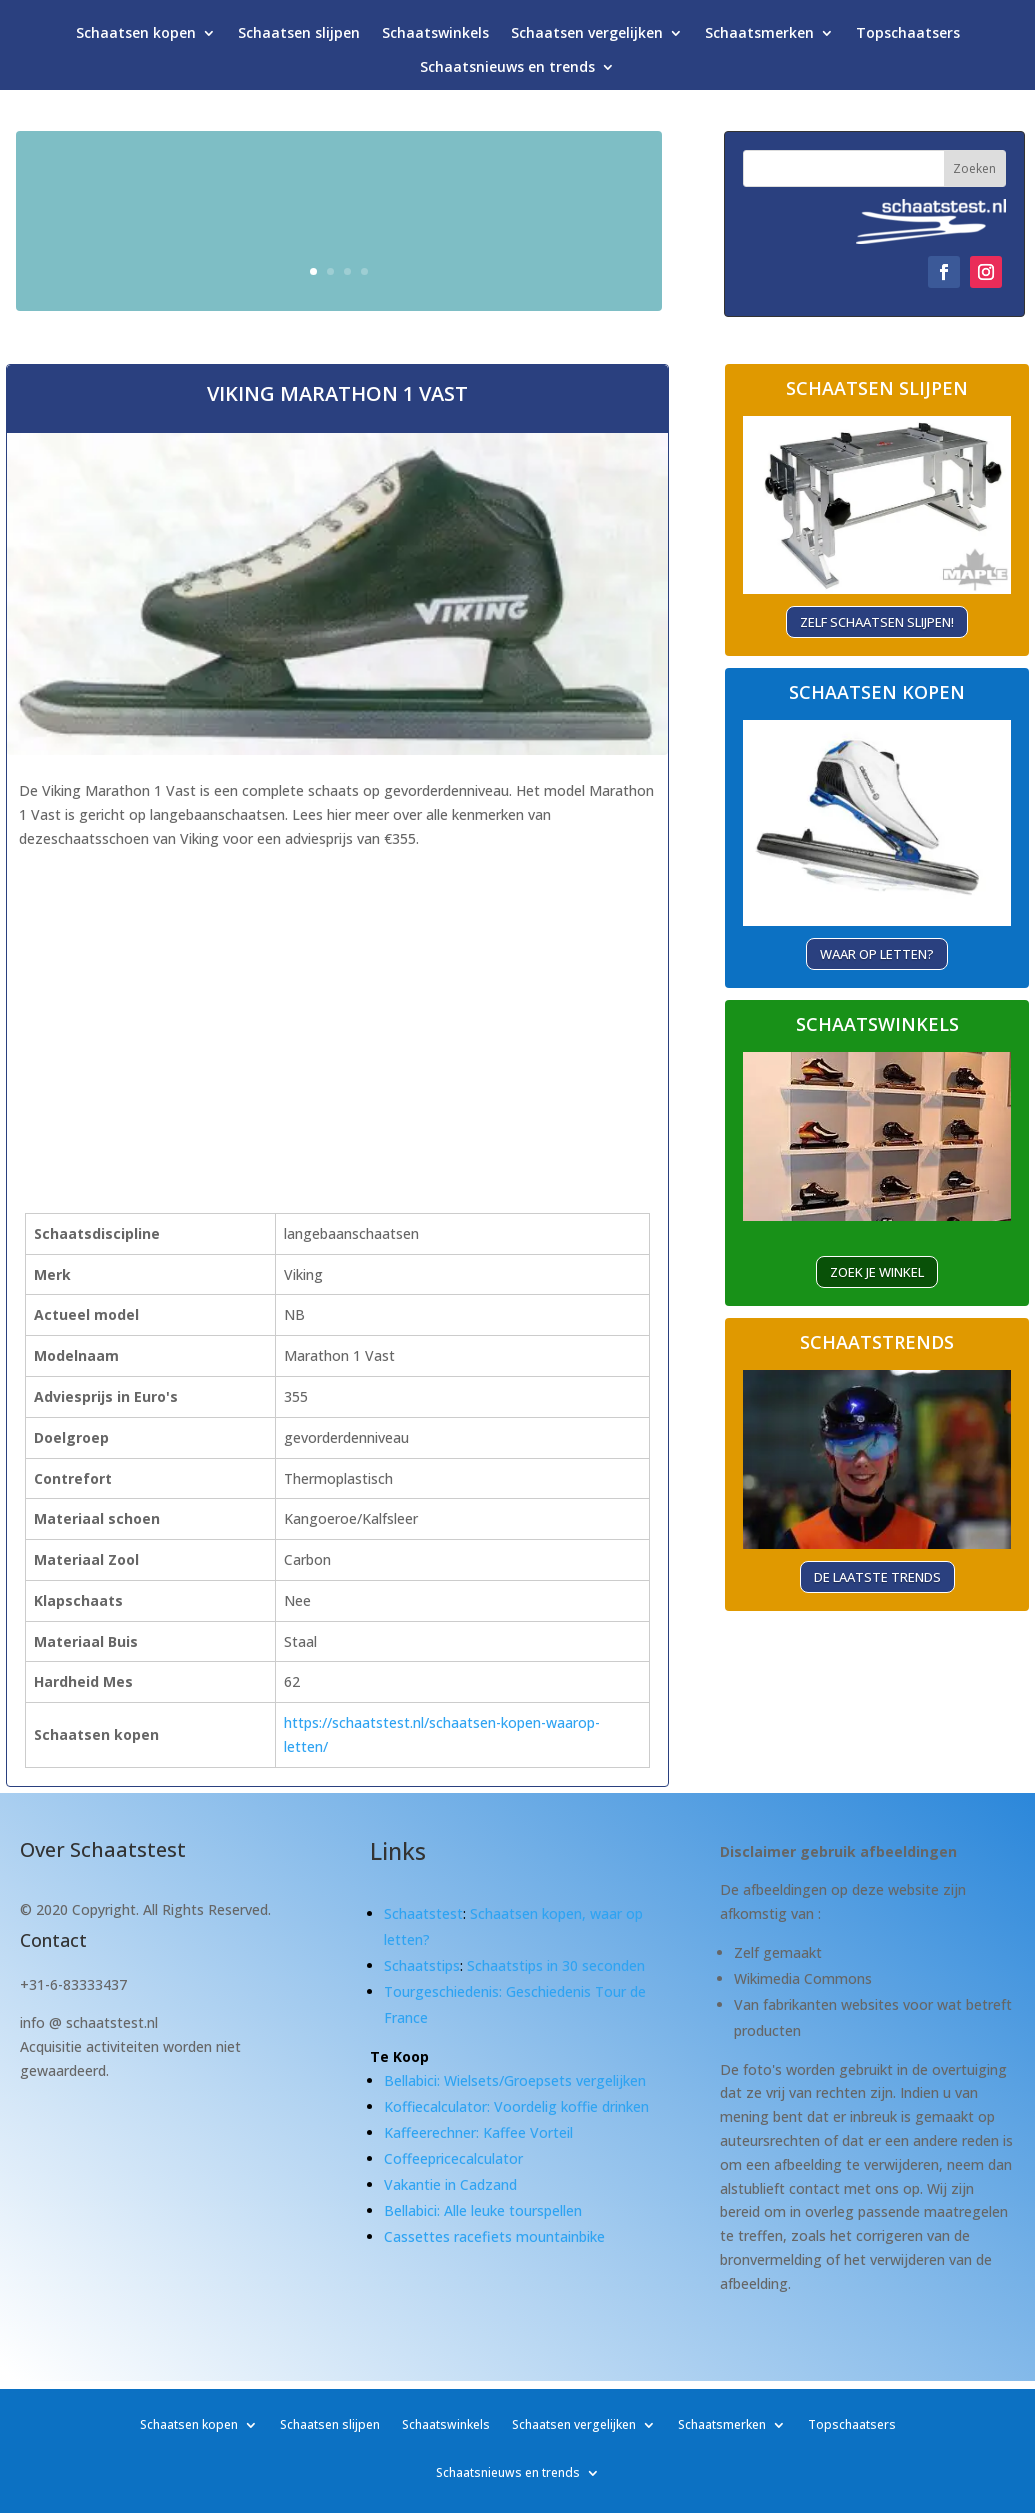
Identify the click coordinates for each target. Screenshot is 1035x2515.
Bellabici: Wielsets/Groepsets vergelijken (515, 2080)
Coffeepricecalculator (453, 2158)
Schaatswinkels (435, 37)
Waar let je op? (527, 261)
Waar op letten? (877, 954)
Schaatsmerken (759, 37)
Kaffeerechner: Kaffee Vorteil (478, 2132)
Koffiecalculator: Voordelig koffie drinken (516, 2106)
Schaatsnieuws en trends (507, 71)
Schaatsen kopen (136, 37)
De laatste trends (877, 1577)
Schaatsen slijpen (299, 37)
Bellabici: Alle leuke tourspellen (483, 2210)
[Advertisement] (284, 993)
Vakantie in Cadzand (450, 2184)
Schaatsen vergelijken (587, 37)
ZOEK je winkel (877, 1272)
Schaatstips (422, 1965)
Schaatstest (423, 1913)
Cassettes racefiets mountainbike (494, 2236)
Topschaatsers (908, 37)
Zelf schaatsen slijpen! (877, 622)
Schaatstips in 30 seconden (556, 1965)
